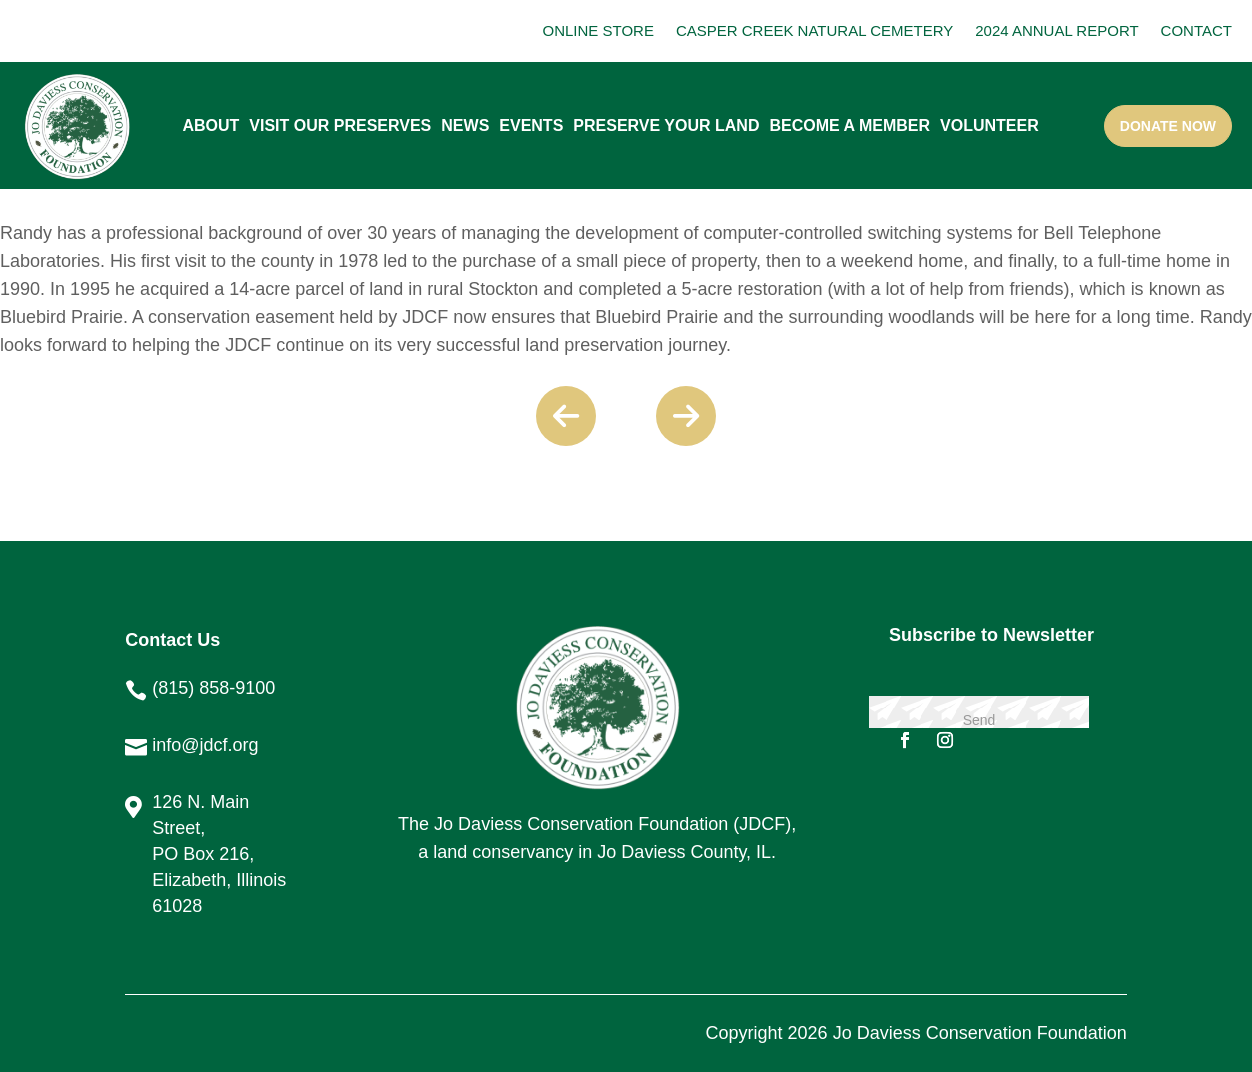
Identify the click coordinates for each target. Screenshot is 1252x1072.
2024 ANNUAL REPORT (1056, 30)
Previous (566, 416)
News (465, 125)
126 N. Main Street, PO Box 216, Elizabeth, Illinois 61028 (219, 854)
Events (531, 125)
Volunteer (989, 125)
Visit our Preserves (340, 125)
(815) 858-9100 (213, 688)
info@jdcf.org (205, 745)
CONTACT (1196, 30)
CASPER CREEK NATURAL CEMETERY (814, 30)
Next (686, 416)
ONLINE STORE (598, 30)
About (210, 125)
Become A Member (849, 125)
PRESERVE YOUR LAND (666, 125)
